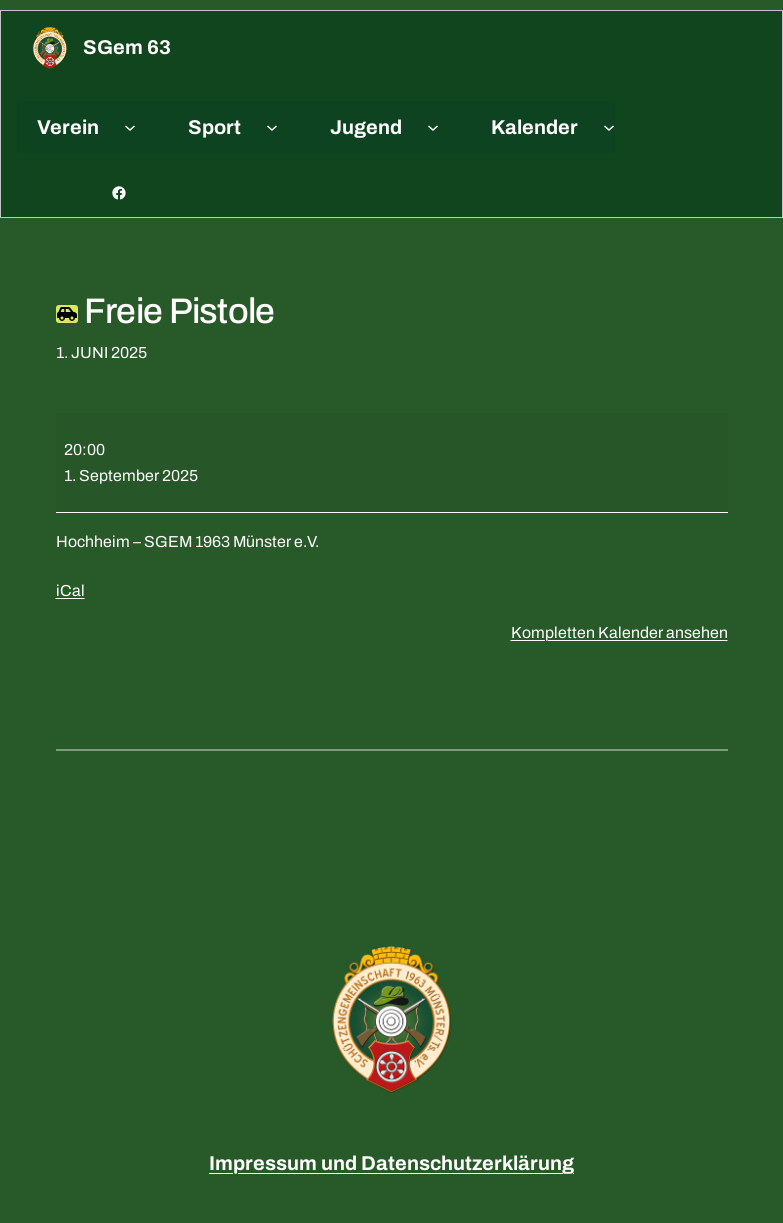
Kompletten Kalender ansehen (619, 632)
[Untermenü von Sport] (272, 127)
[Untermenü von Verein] (130, 127)
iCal (70, 590)
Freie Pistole (165, 311)
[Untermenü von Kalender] (609, 127)
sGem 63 (127, 47)
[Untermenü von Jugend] (433, 127)
